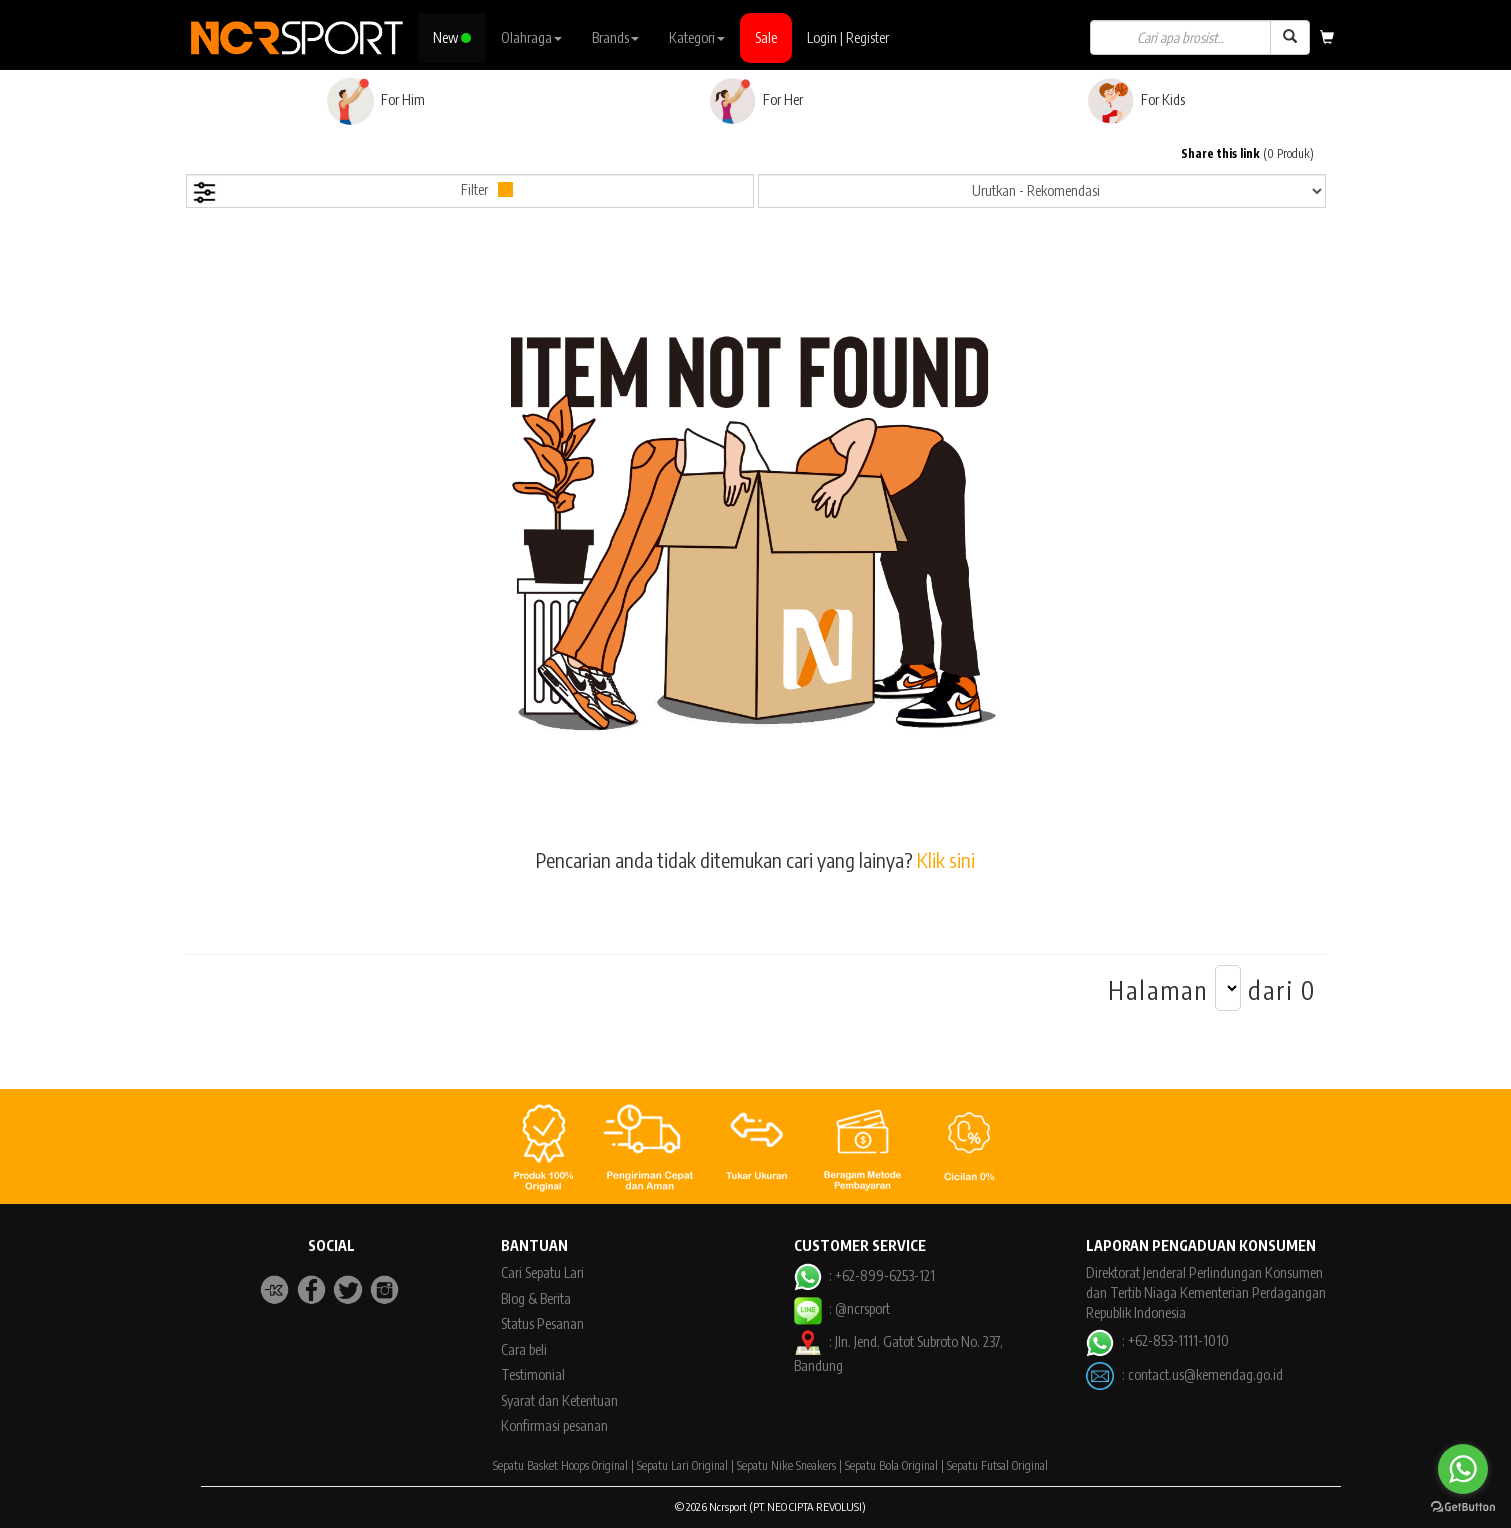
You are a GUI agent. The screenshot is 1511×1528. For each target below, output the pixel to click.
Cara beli (524, 1349)
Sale (766, 37)
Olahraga (531, 37)
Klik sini (946, 859)
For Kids (1135, 101)
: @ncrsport (842, 1308)
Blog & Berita (536, 1298)
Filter (353, 192)
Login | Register (848, 37)
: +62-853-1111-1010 (1157, 1340)
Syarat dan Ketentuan (559, 1400)
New (452, 37)
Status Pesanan (542, 1323)
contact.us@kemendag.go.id (1205, 1374)
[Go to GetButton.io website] (1463, 1507)
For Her (755, 101)
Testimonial (533, 1374)
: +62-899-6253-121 (864, 1275)
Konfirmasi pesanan (554, 1425)
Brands (615, 37)
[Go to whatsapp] (1463, 1469)
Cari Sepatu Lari (542, 1272)
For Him (375, 101)
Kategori (697, 37)
